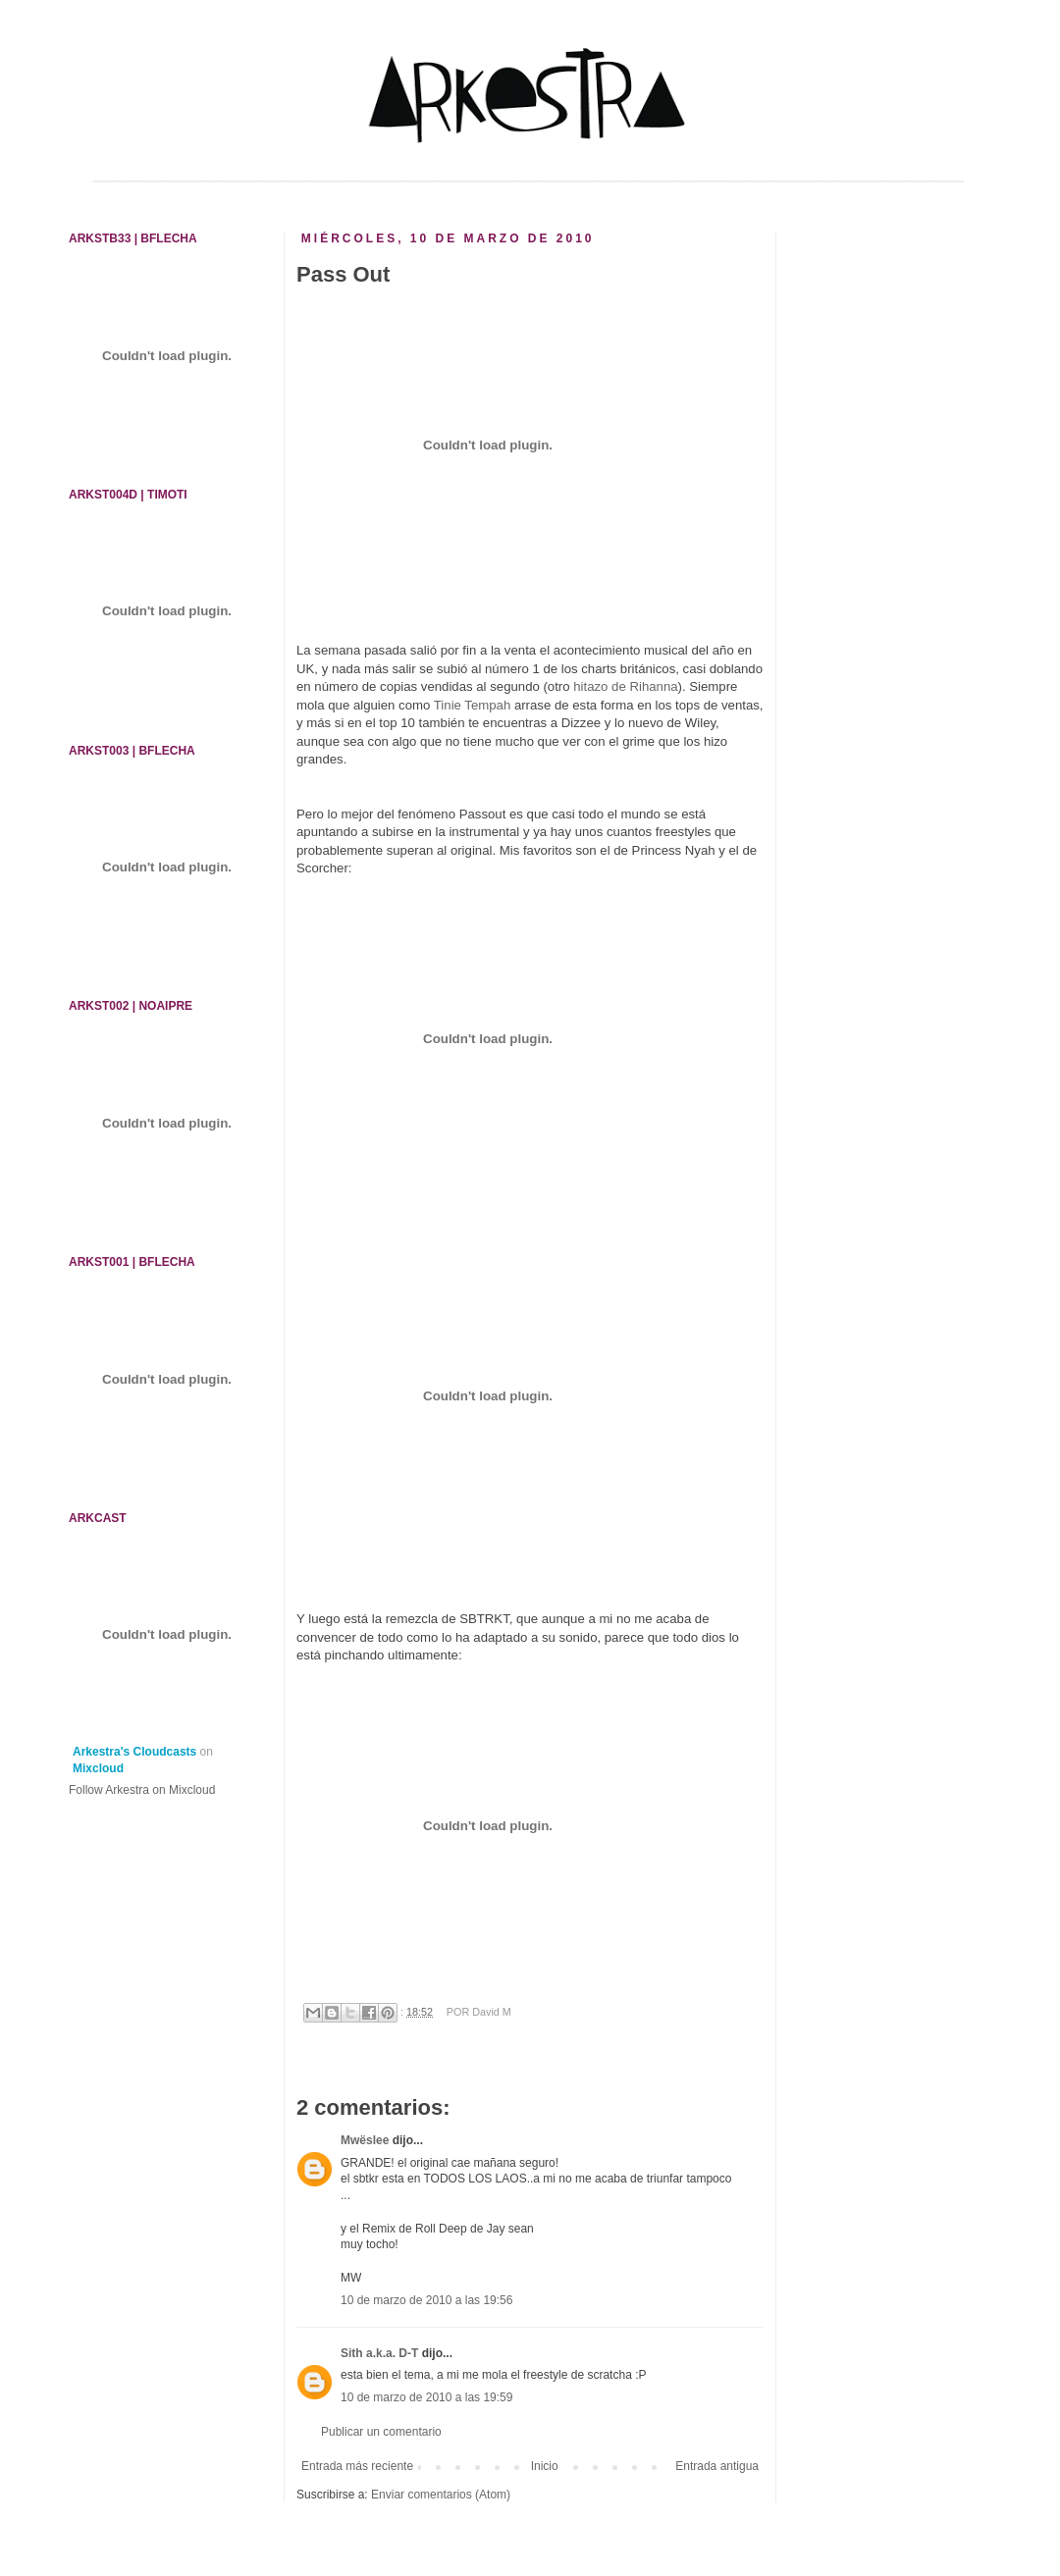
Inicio (544, 2466)
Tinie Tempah (472, 705)
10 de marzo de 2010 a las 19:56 (426, 2300)
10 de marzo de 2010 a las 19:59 (426, 2397)
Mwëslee (365, 2140)
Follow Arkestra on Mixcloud (142, 1790)
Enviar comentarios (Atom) (440, 2494)
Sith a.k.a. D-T (379, 2353)
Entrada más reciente (357, 2466)
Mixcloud (98, 1768)
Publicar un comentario (381, 2432)
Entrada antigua (717, 2466)
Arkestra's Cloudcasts (134, 1752)
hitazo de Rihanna (625, 686)
